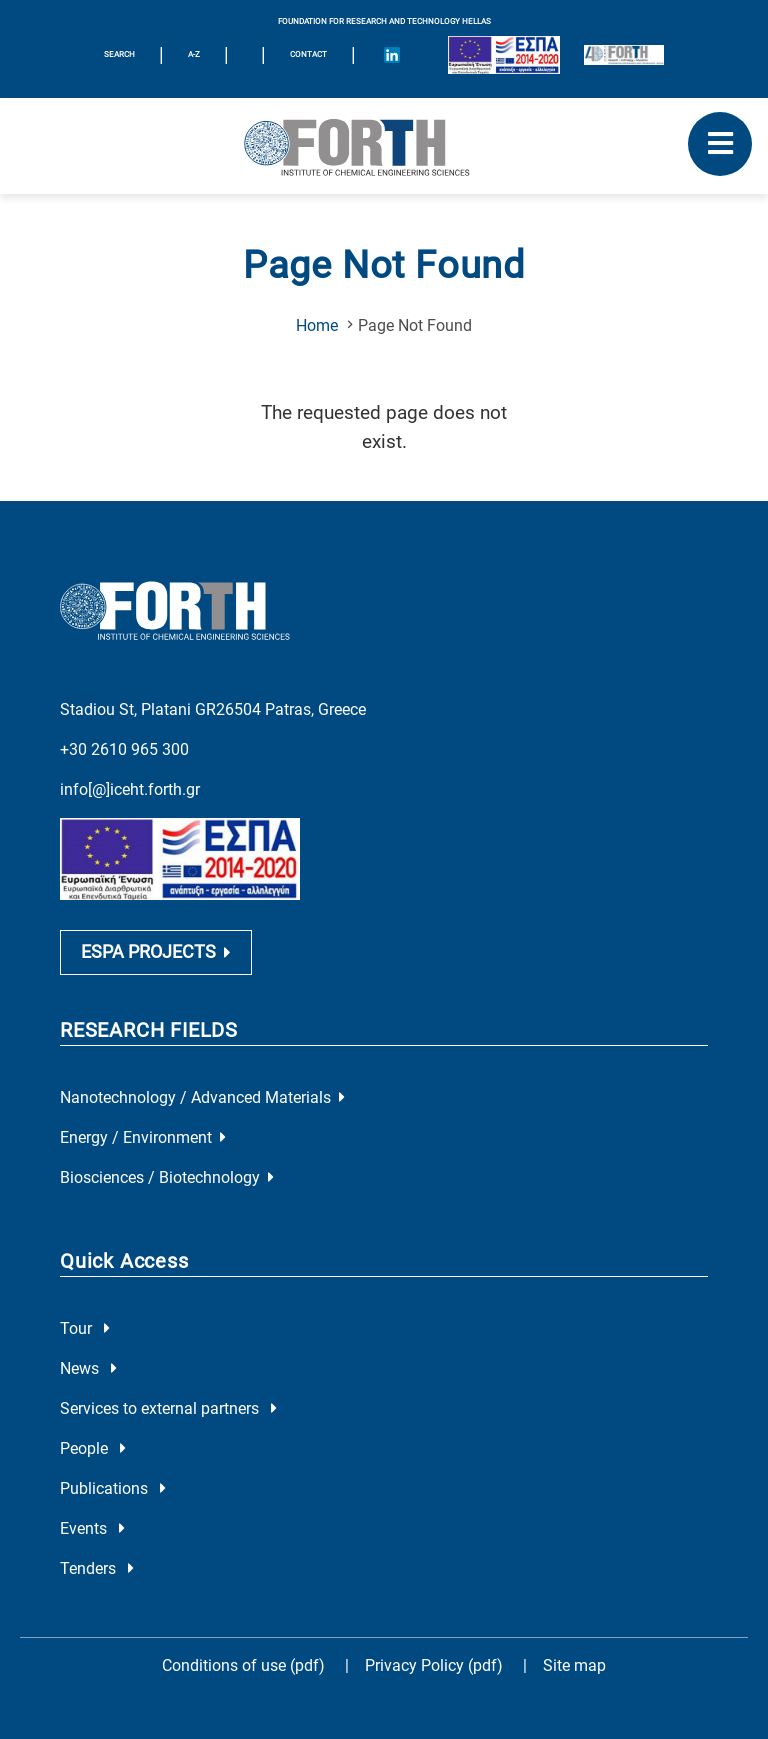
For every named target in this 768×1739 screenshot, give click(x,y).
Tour (85, 1328)
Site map (574, 1665)
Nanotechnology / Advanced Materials (202, 1097)
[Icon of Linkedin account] (392, 55)
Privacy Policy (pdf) (436, 1665)
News (88, 1368)
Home (317, 325)
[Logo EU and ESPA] (504, 55)
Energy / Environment (143, 1137)
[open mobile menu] (720, 144)
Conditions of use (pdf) (243, 1665)
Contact (308, 54)
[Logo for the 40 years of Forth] (624, 55)
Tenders (97, 1568)
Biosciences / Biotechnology (167, 1177)
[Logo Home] (384, 146)
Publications (113, 1488)
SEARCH (119, 54)
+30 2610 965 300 (124, 749)
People (93, 1448)
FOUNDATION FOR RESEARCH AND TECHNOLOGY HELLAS (384, 21)
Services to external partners (168, 1408)
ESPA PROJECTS (156, 952)
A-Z (194, 54)
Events (92, 1528)
